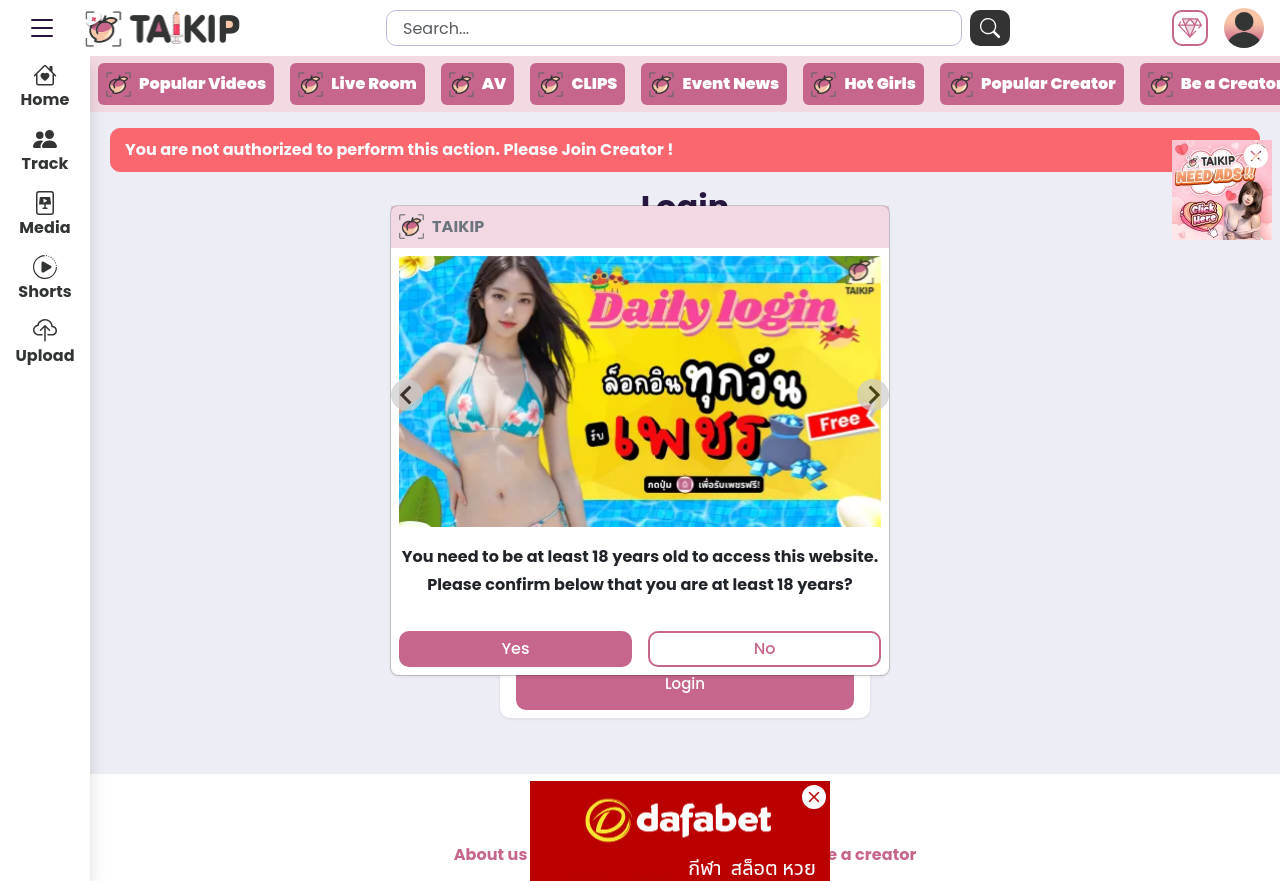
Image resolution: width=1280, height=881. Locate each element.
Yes (515, 648)
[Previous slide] (407, 395)
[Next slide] (873, 395)
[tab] (639, 535)
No (765, 648)
